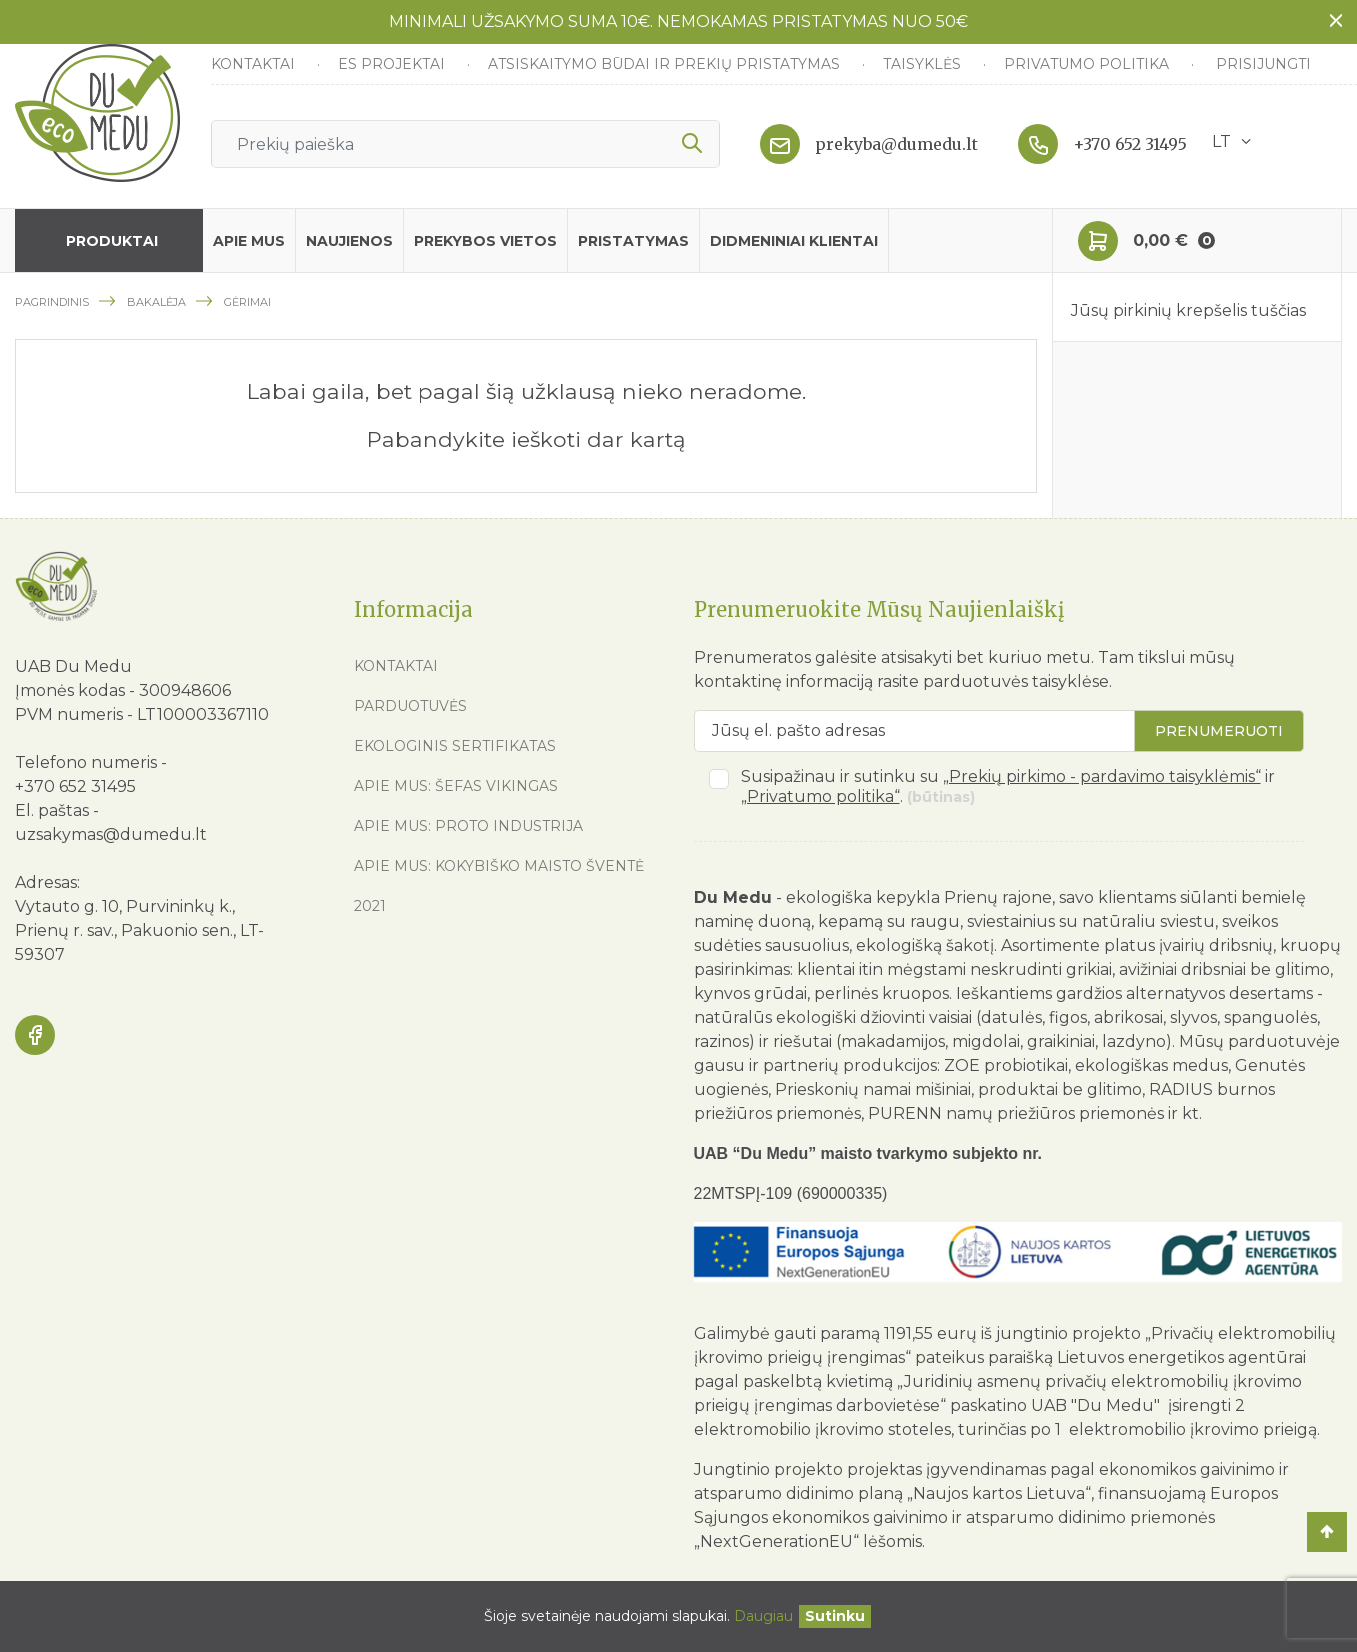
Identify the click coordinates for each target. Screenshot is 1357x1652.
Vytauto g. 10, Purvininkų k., (125, 906)
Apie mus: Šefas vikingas (456, 786)
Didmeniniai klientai (794, 241)
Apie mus (249, 241)
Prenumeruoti (1219, 731)
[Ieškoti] (465, 144)
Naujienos (349, 241)
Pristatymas (633, 241)
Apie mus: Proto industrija (468, 826)
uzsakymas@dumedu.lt (111, 834)
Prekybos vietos (485, 241)
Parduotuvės (410, 706)
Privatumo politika (1088, 64)
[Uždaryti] (835, 1616)
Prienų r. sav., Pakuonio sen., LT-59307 (139, 942)
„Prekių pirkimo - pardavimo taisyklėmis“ (1102, 776)
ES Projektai (393, 64)
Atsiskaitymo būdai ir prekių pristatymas (666, 64)
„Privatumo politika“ (820, 796)
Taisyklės (924, 64)
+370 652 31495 (1130, 144)
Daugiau (763, 1616)
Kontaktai (255, 64)
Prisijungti (1263, 64)
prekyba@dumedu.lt (896, 144)
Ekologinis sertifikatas (455, 746)
